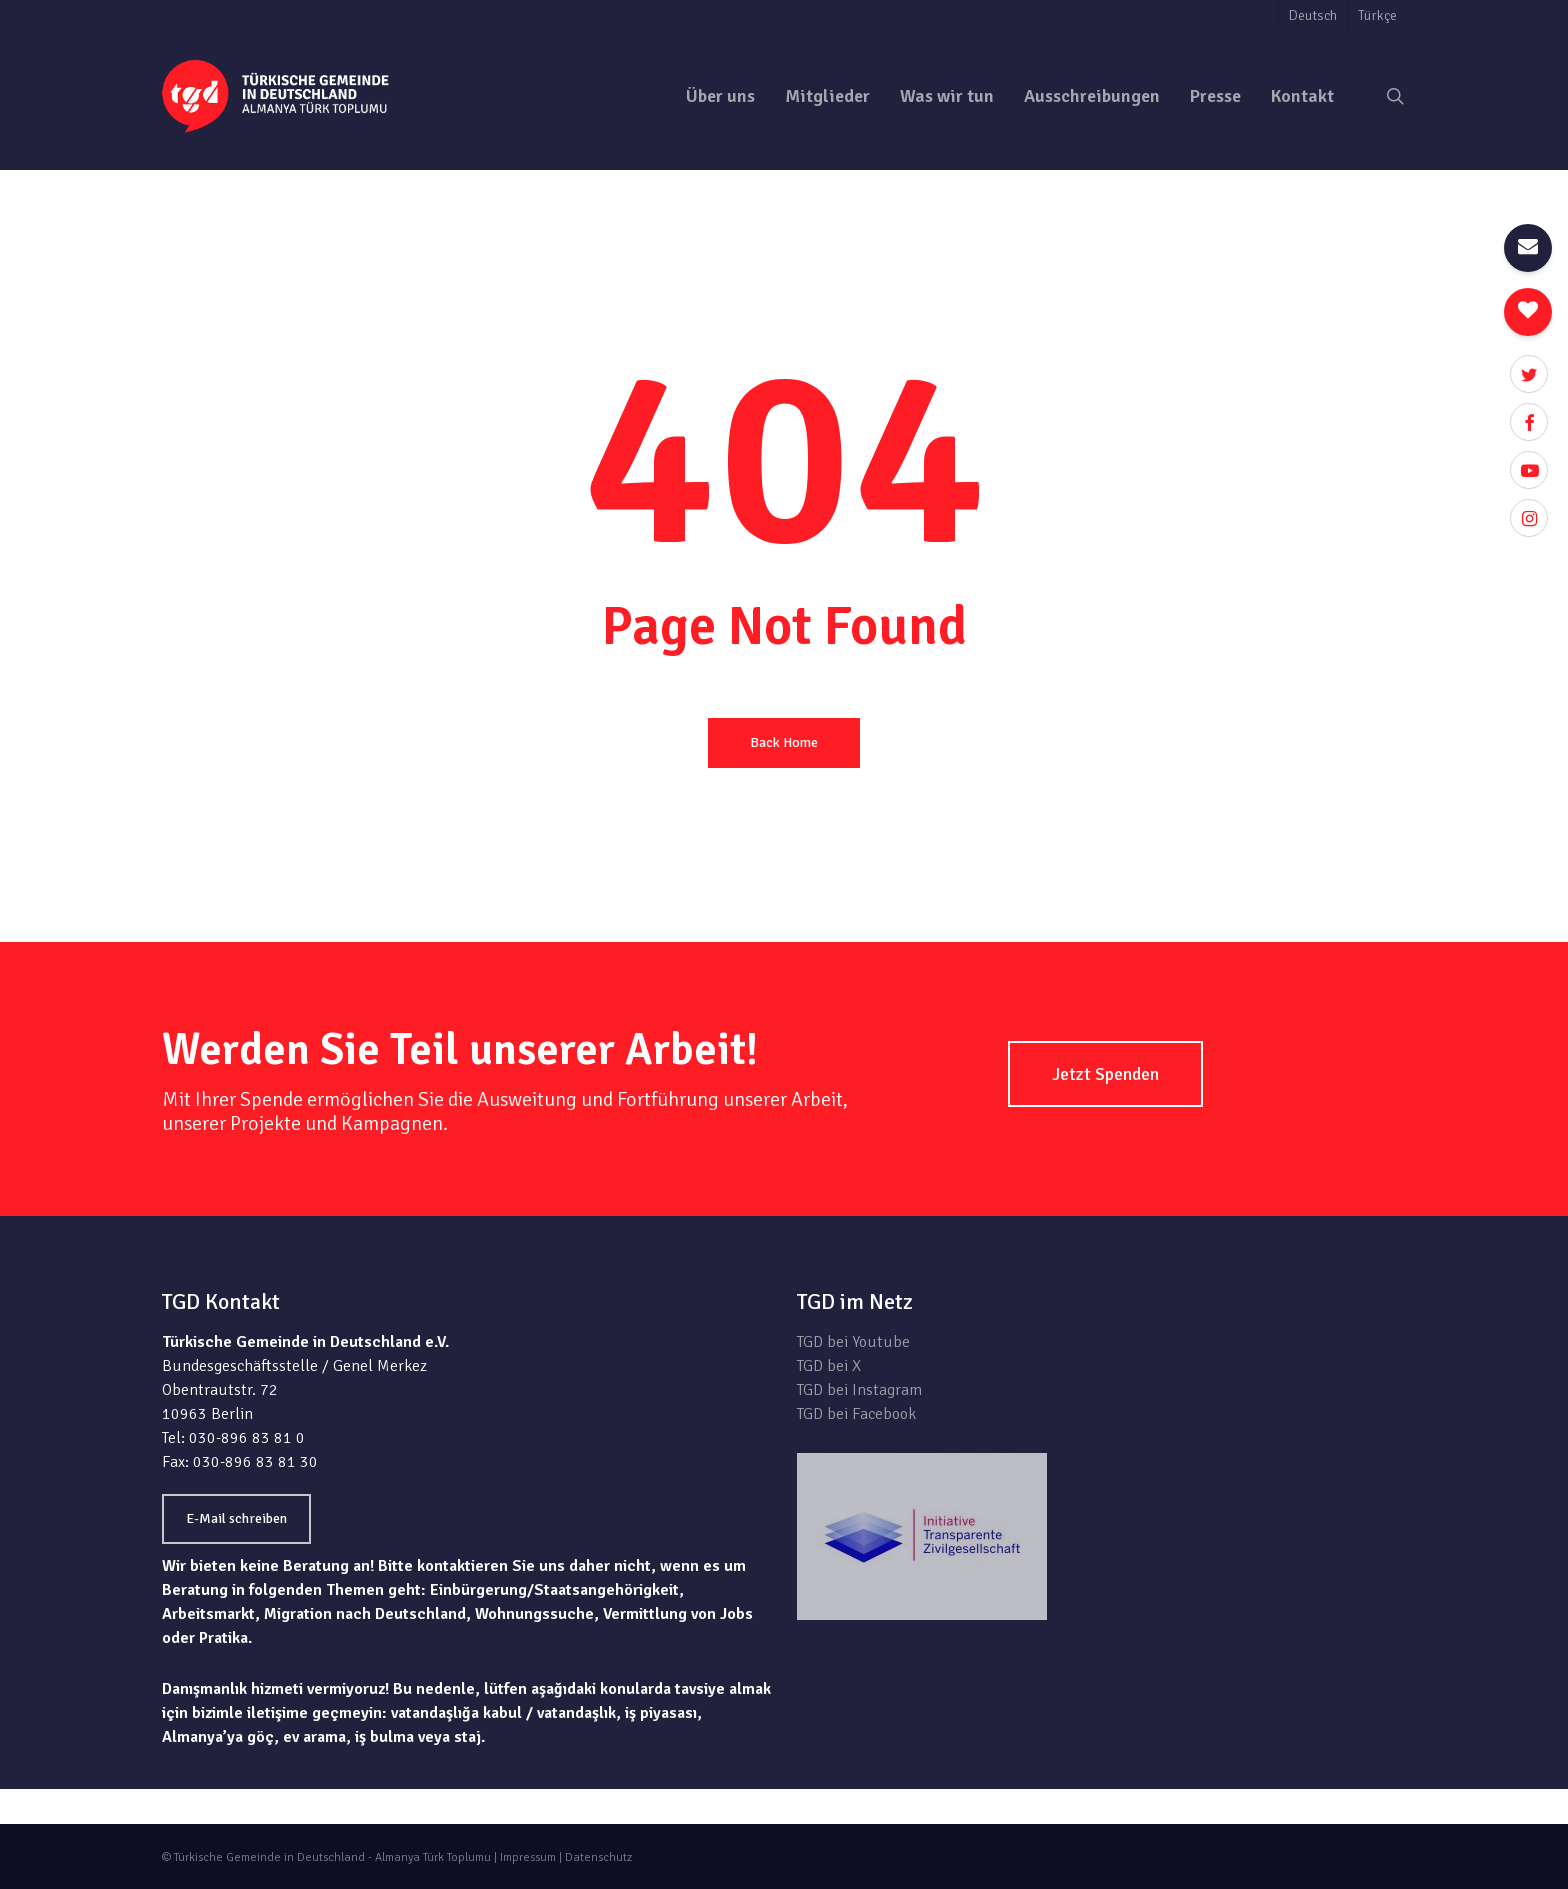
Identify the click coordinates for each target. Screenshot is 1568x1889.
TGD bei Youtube (853, 1342)
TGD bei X (829, 1366)
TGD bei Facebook (856, 1414)
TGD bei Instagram (859, 1390)
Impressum (528, 1857)
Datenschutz (598, 1857)
